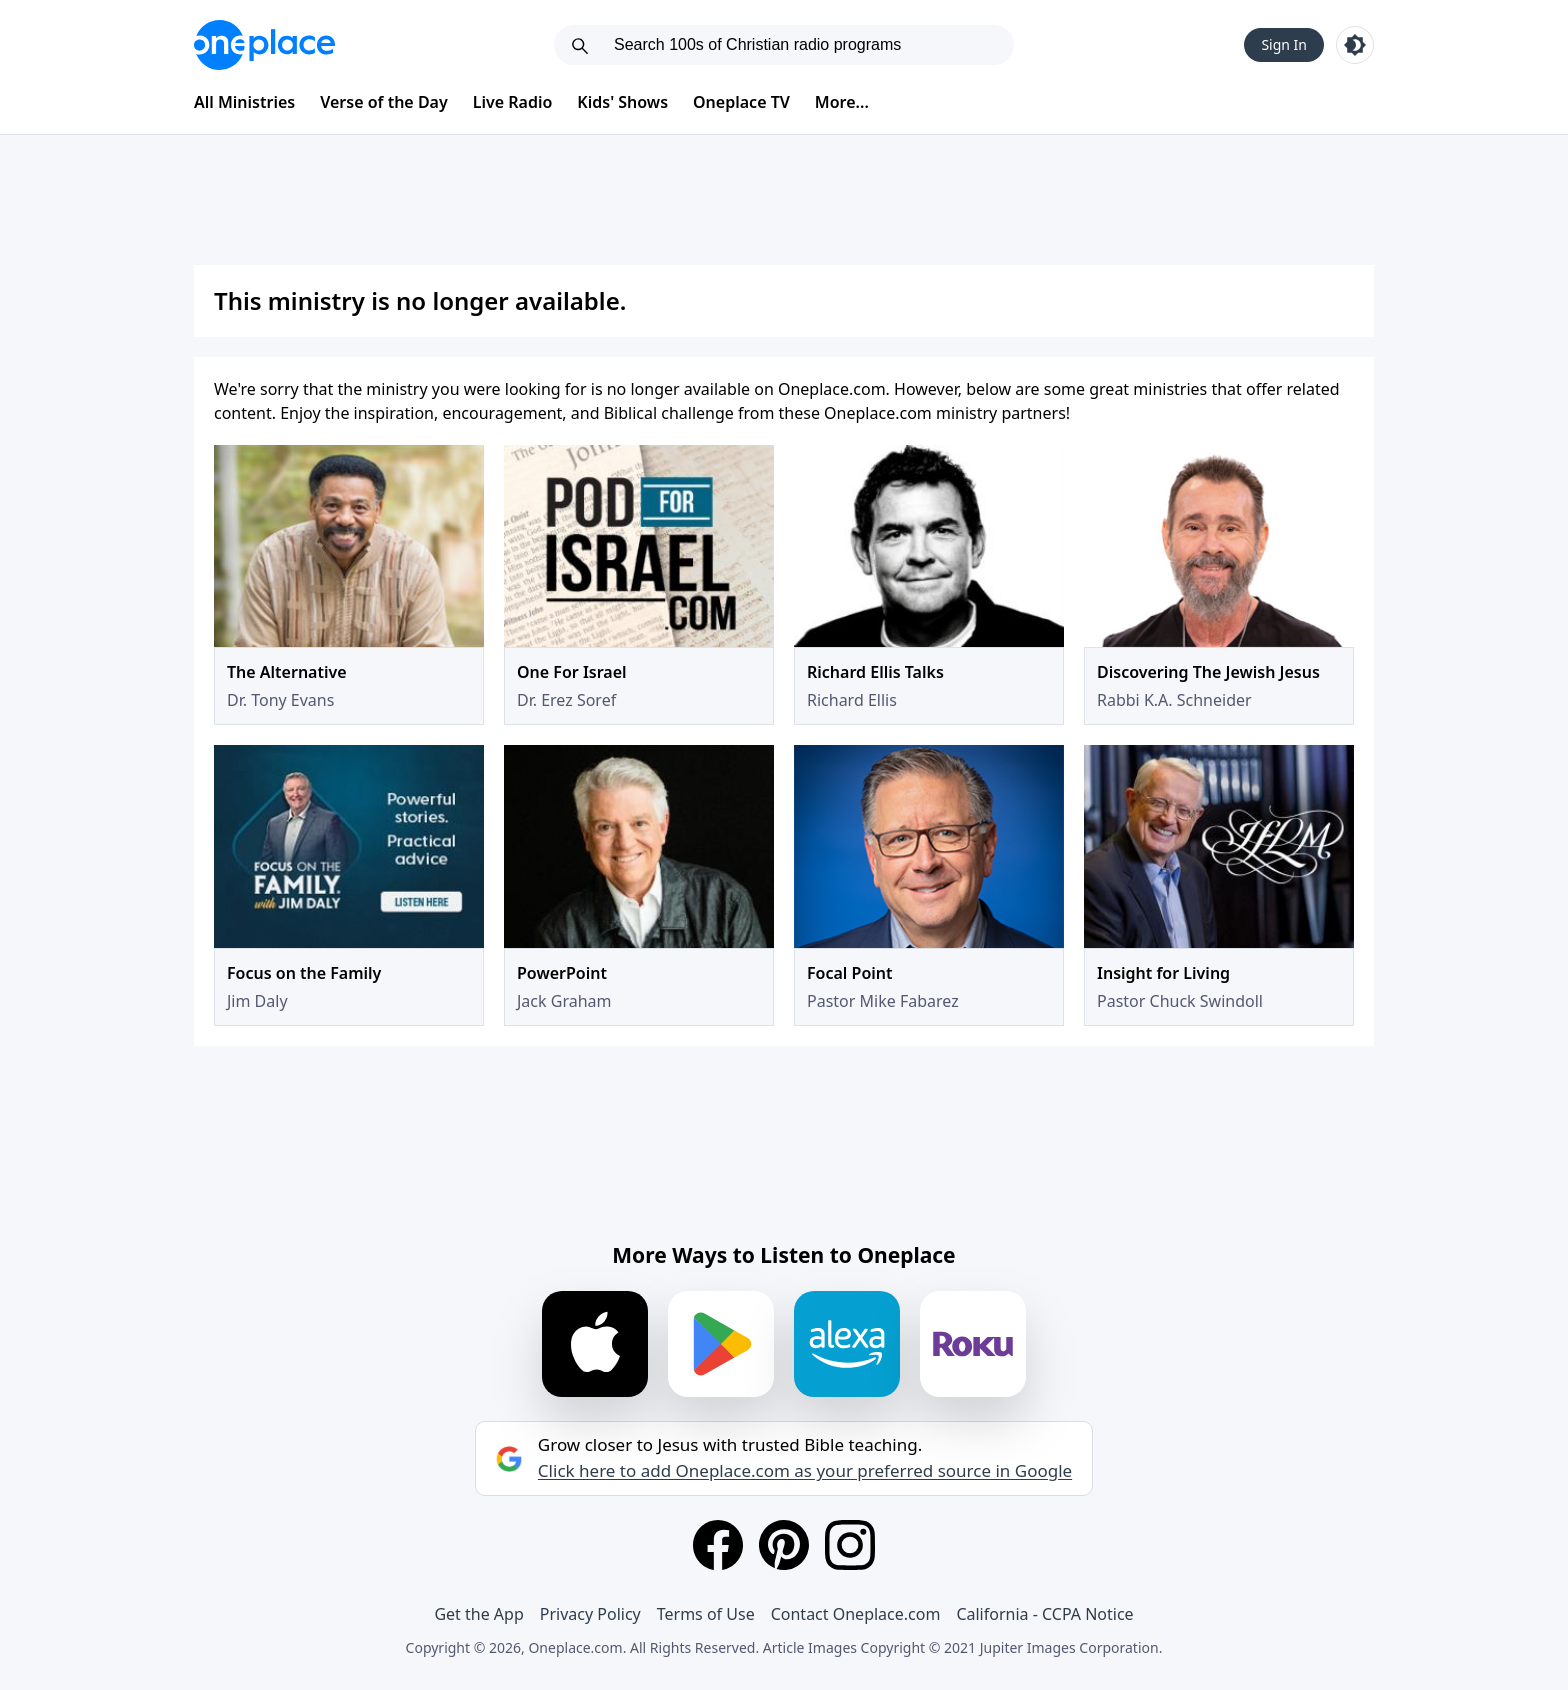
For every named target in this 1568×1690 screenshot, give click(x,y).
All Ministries (244, 102)
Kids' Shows (622, 102)
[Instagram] (850, 1545)
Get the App (478, 1614)
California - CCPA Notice (1044, 1614)
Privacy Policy (590, 1614)
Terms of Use (706, 1614)
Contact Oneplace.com (856, 1614)
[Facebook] (718, 1545)
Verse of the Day (384, 102)
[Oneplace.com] (264, 45)
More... (842, 102)
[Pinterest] (784, 1545)
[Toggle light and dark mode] (1355, 45)
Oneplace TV (741, 102)
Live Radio (513, 102)
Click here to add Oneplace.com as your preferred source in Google (805, 1471)
